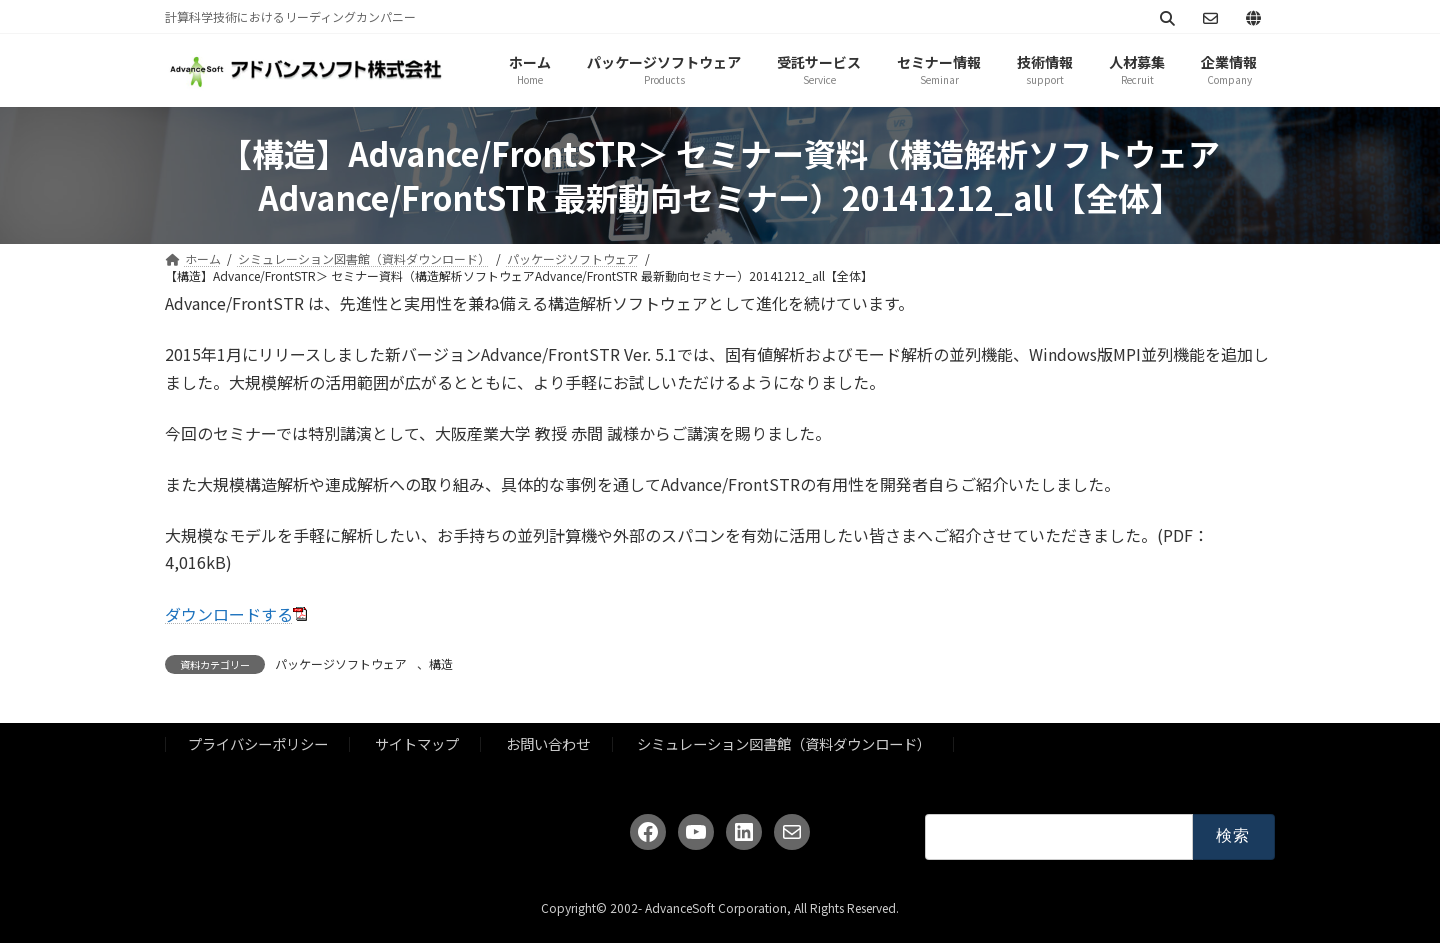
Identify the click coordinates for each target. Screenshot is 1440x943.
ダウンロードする (229, 614)
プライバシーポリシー (258, 743)
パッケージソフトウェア (341, 663)
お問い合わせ (548, 743)
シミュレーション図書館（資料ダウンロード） (784, 743)
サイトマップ (417, 743)
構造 (441, 663)
